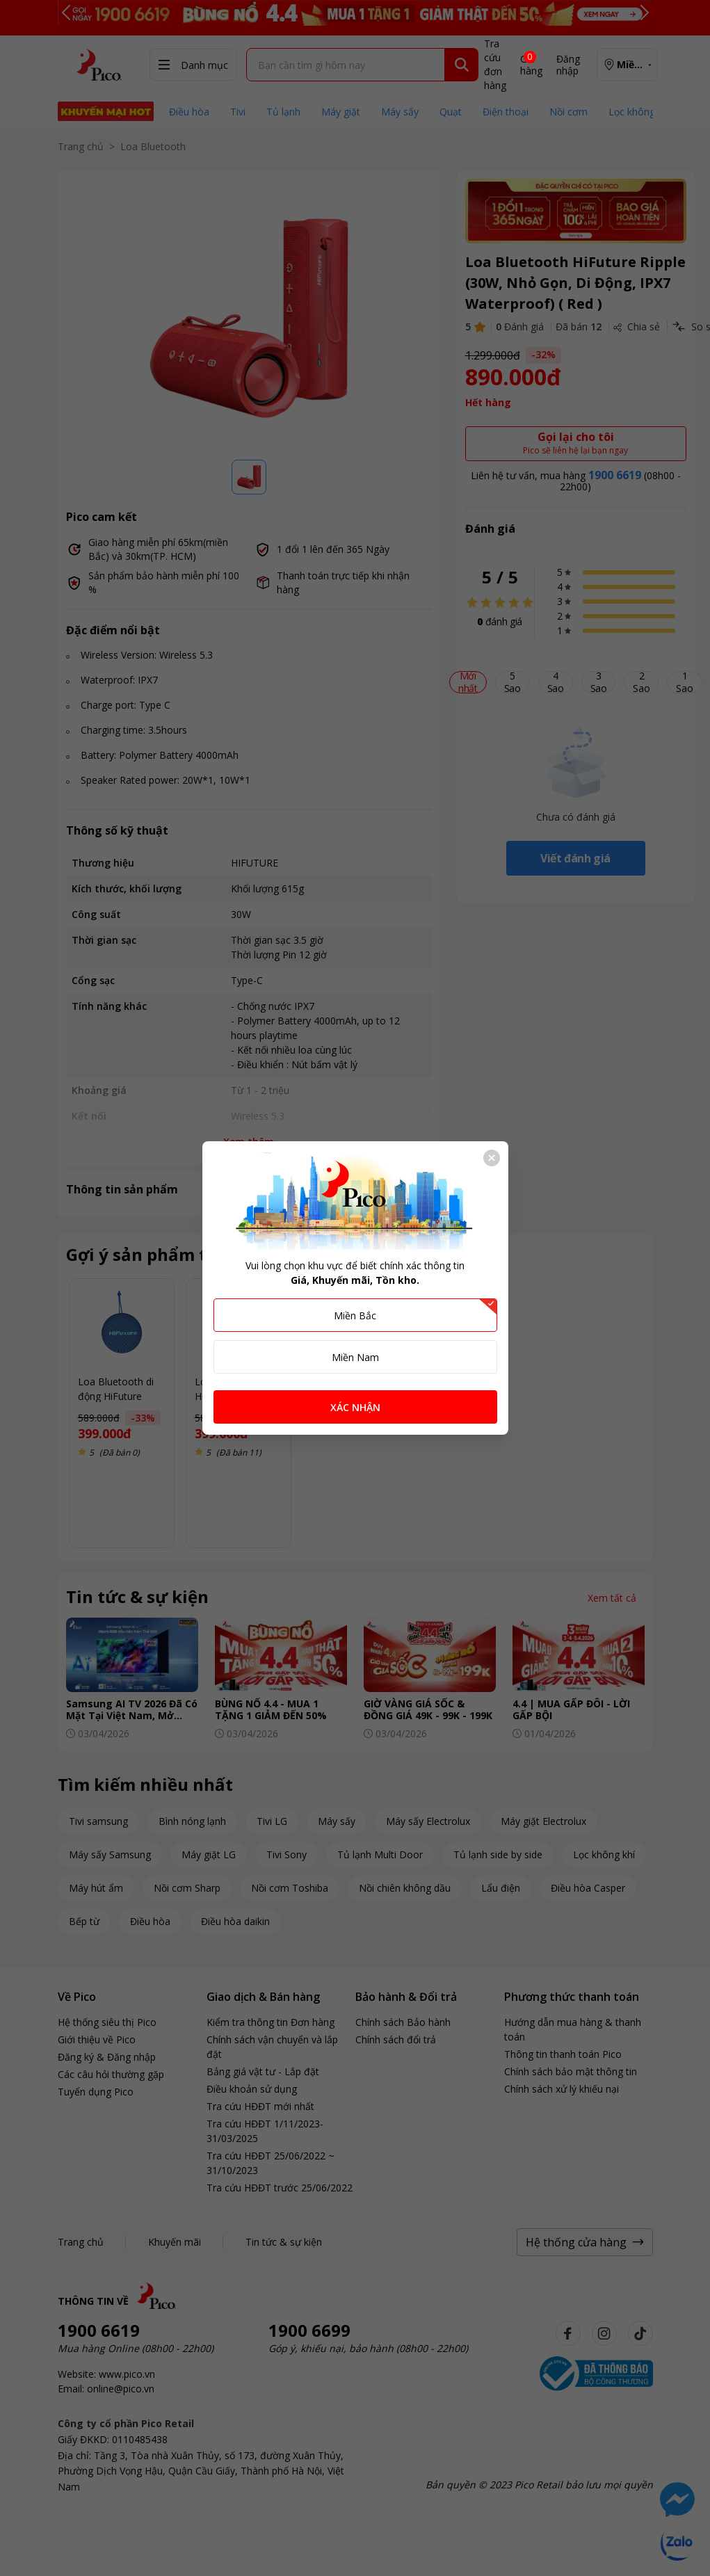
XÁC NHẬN (355, 1407)
